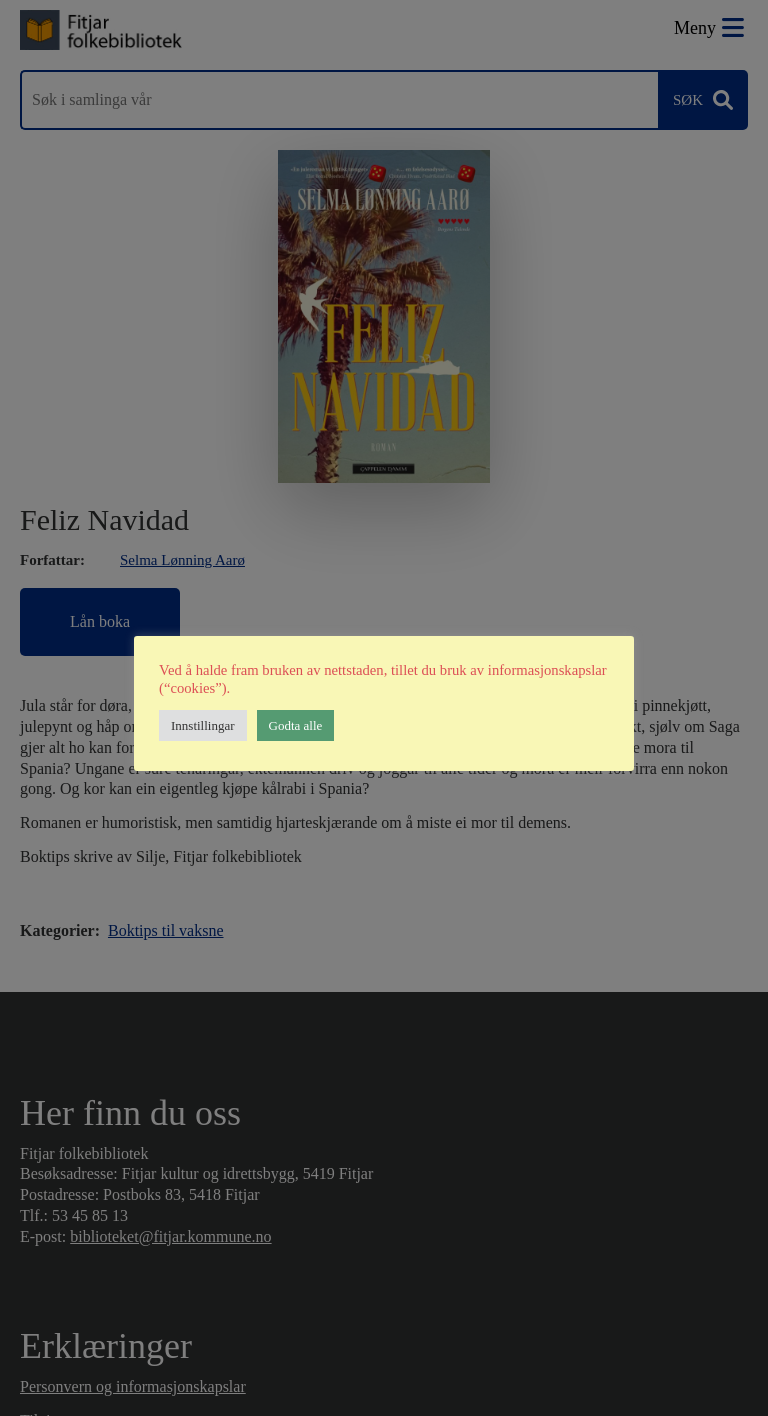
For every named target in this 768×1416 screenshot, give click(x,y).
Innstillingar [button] (203, 725)
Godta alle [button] (296, 725)
